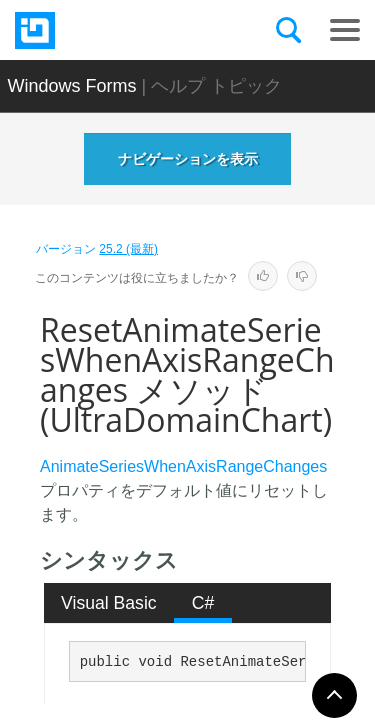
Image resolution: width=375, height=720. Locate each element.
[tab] (109, 603)
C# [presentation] (203, 603)
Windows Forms (72, 86)
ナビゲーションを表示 (188, 159)
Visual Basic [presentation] (109, 603)
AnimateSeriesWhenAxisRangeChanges (183, 466)
